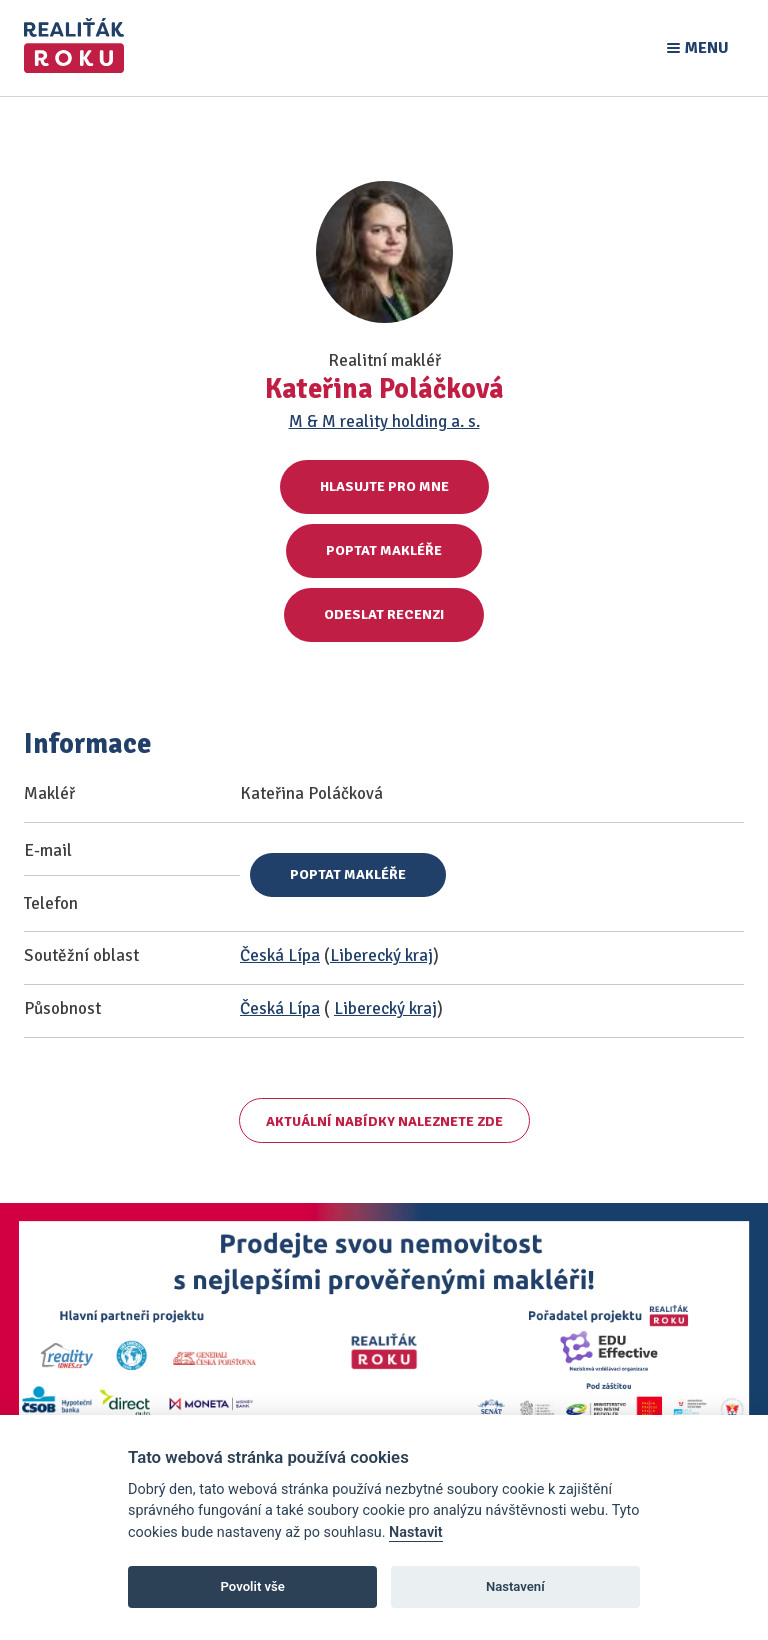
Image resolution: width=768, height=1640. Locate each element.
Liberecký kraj (381, 955)
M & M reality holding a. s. (384, 421)
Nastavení (515, 1586)
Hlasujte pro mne (384, 486)
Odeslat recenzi (384, 614)
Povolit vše (253, 1586)
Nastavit (416, 1532)
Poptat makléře (384, 550)
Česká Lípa (280, 955)
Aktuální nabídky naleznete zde (384, 1121)
